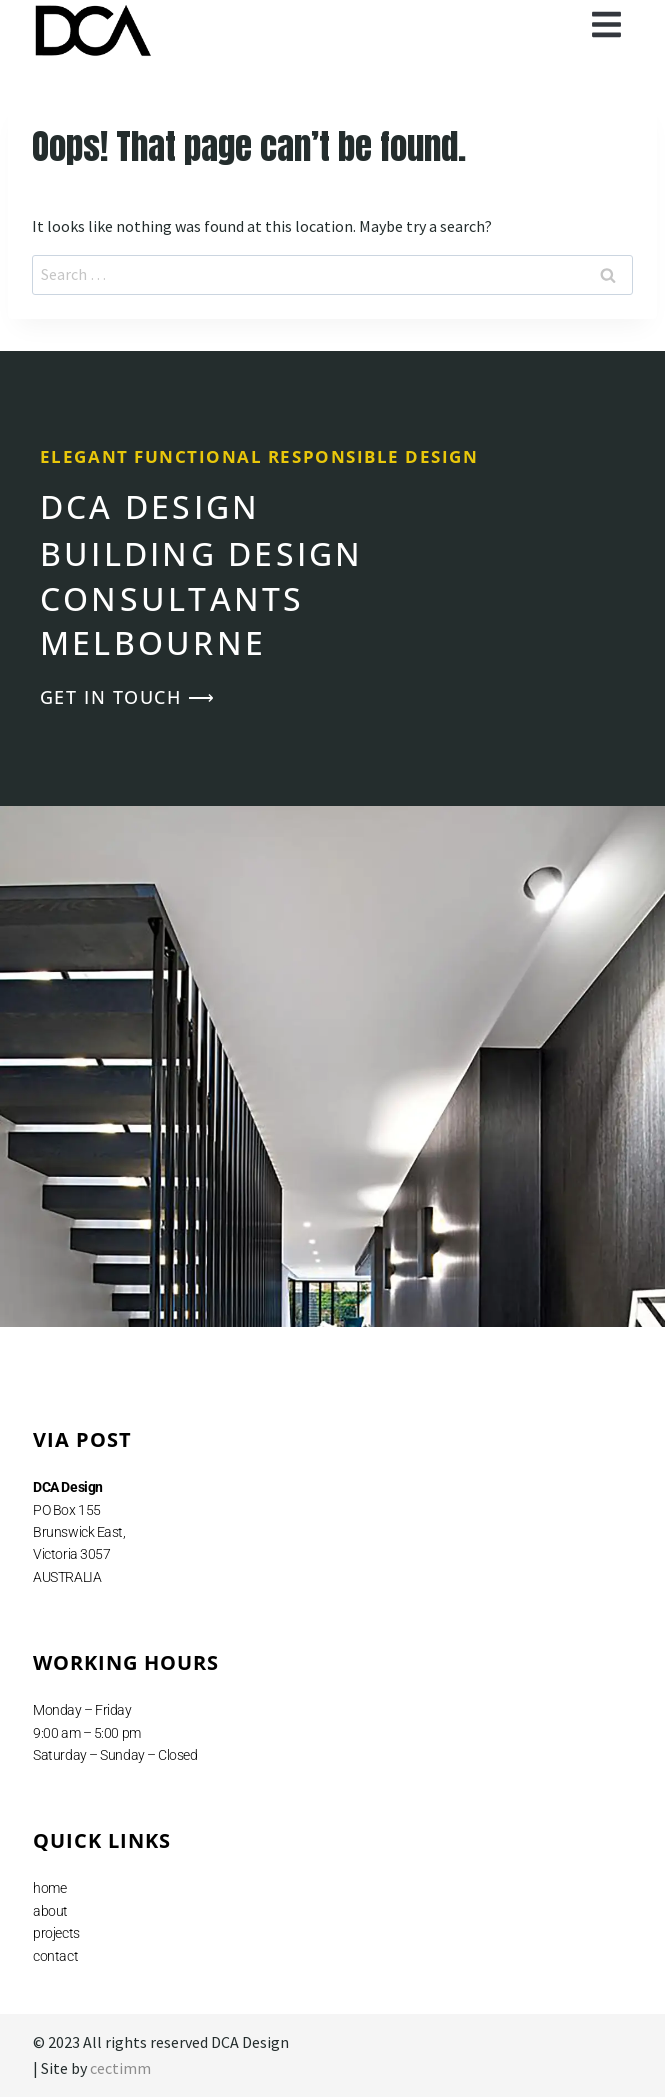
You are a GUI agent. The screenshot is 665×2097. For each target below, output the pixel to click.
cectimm (120, 2068)
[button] (607, 25)
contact (55, 1956)
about (50, 1911)
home (49, 1888)
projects (56, 1933)
